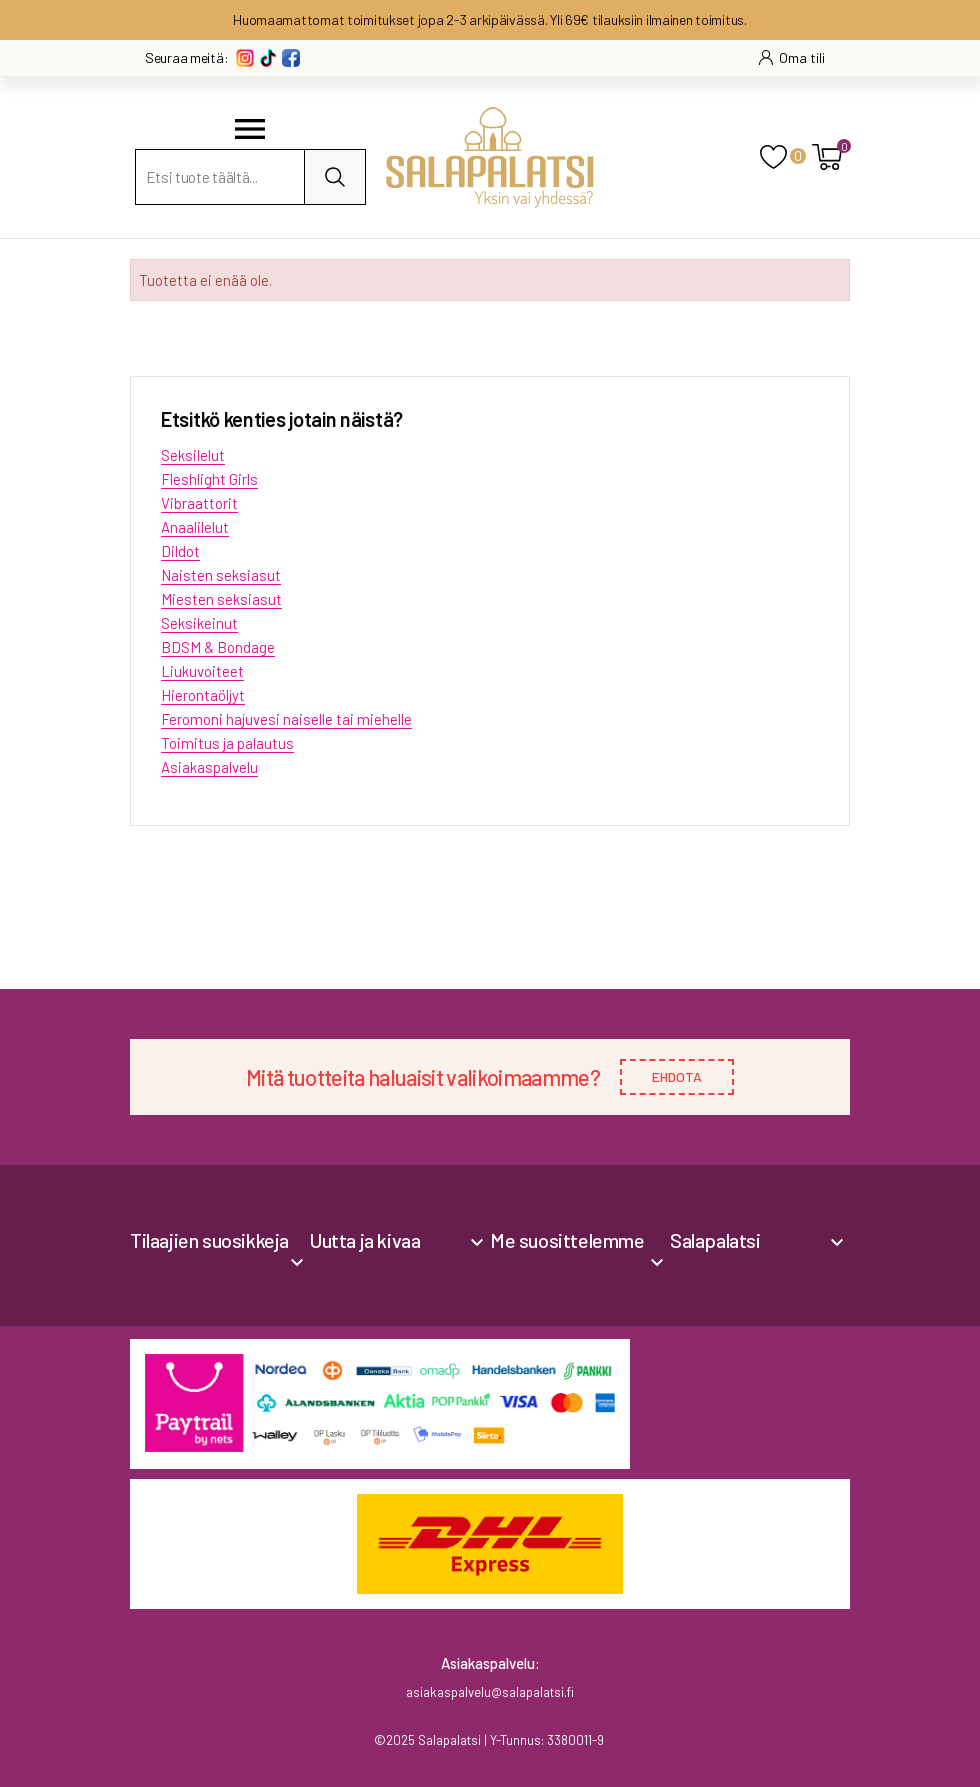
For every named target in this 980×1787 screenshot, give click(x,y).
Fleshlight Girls (209, 479)
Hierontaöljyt (203, 695)
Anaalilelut (195, 527)
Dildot (180, 551)
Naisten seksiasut (221, 575)
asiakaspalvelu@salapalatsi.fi (490, 1692)
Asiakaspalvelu (209, 767)
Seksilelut (193, 455)
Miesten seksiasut (221, 599)
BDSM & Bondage (218, 647)
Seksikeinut (199, 623)
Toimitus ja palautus (227, 743)
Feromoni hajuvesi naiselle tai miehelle (286, 719)
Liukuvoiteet (202, 671)
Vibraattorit (199, 503)
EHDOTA (677, 1076)
